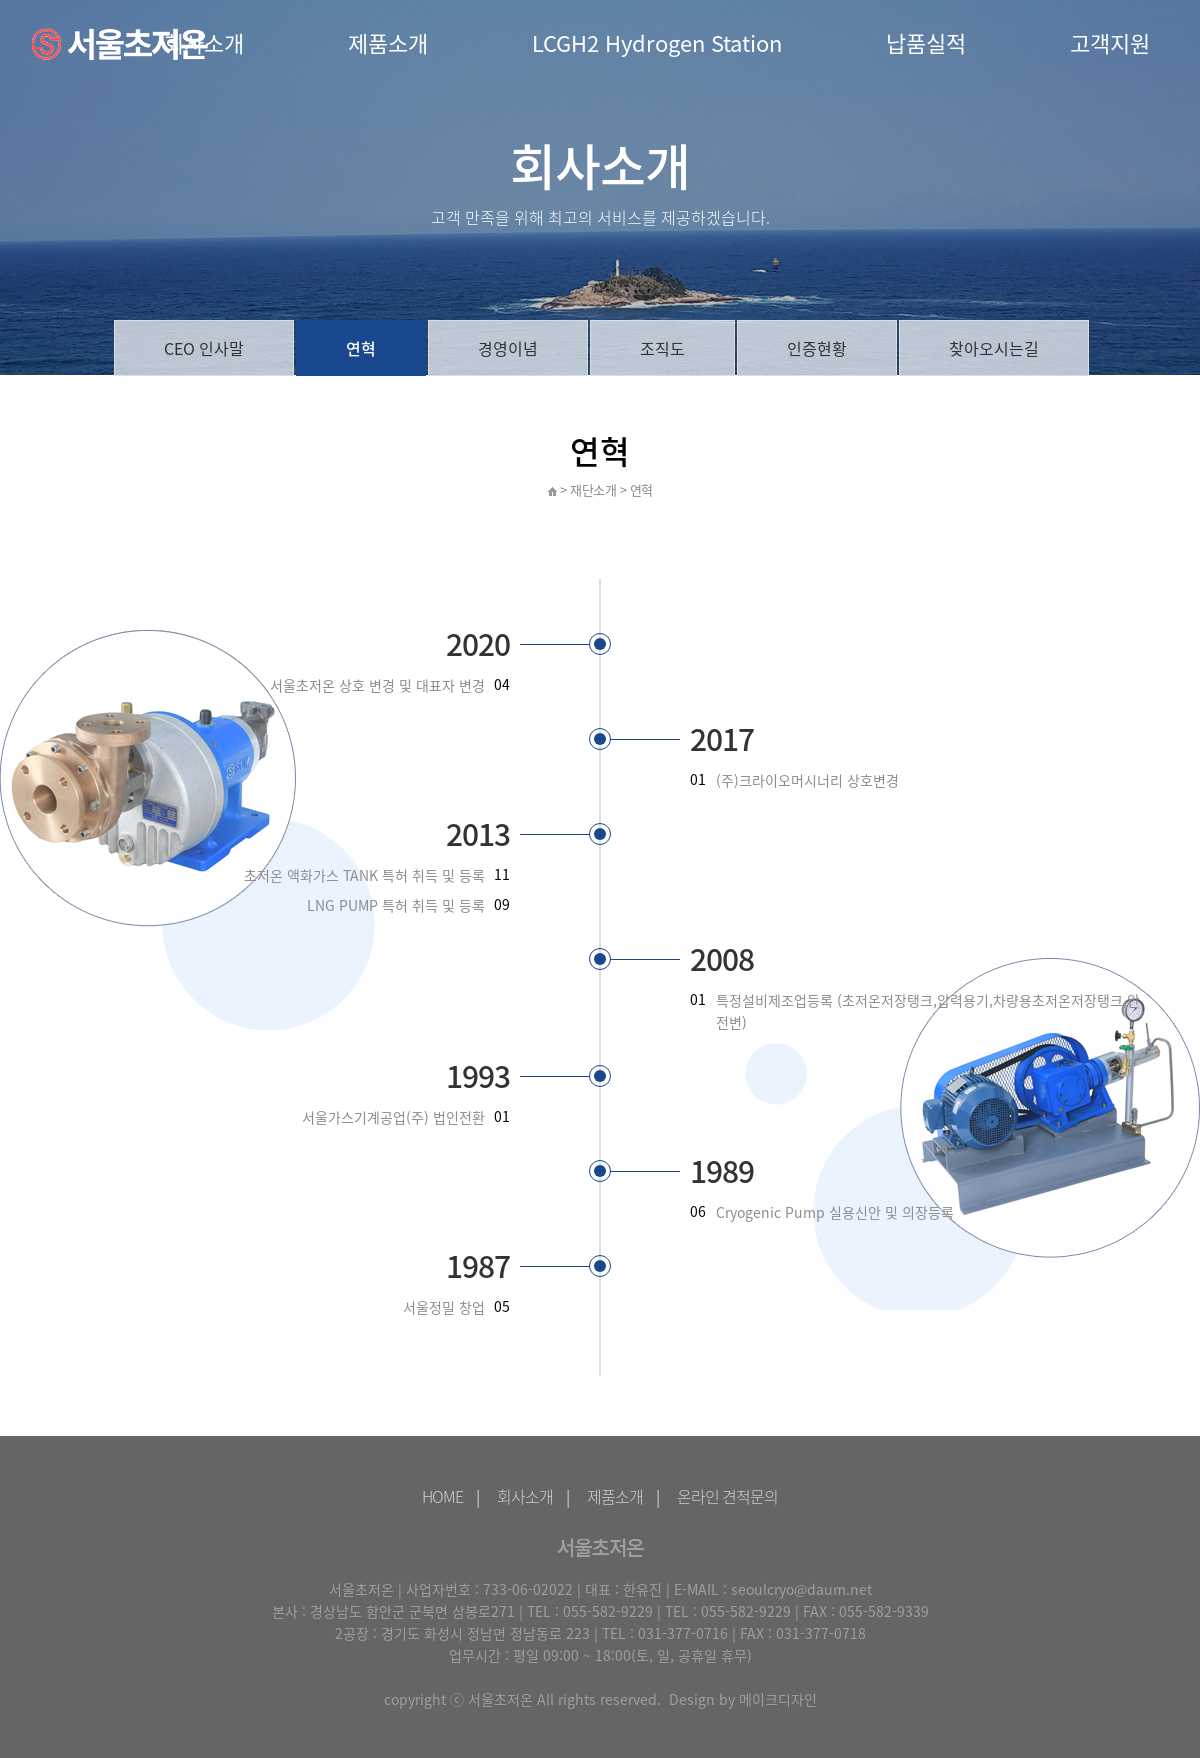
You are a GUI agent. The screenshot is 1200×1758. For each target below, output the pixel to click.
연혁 (361, 348)
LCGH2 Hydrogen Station (657, 42)
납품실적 (926, 42)
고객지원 (1110, 42)
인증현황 (817, 348)
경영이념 (508, 348)
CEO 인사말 (204, 348)
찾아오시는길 (994, 348)
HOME (442, 1496)
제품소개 (388, 42)
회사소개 (525, 1496)
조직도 (662, 348)
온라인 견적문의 (727, 1496)
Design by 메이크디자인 (743, 1699)
